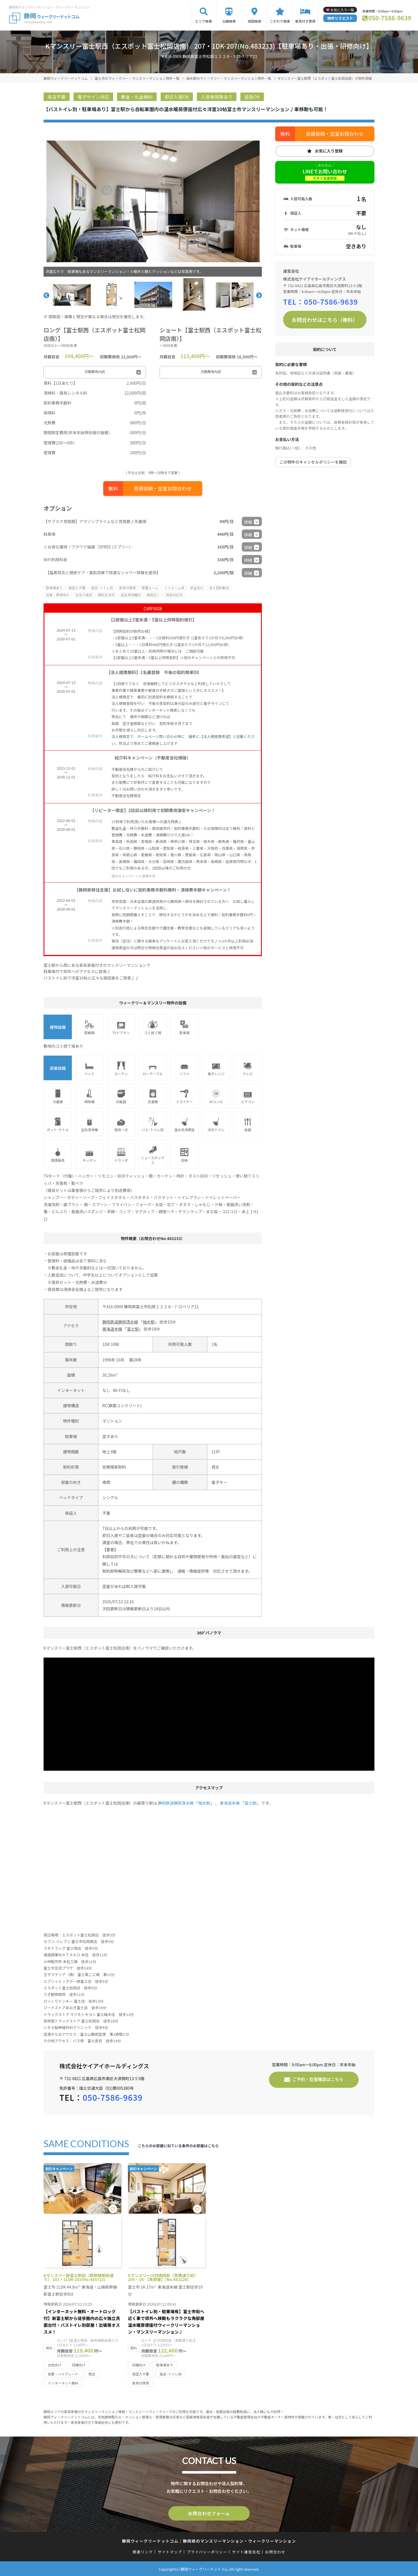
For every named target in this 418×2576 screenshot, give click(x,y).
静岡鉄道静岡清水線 (120, 1322)
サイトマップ (170, 2551)
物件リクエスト (340, 18)
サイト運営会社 (246, 2551)
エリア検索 (203, 21)
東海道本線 (112, 1329)
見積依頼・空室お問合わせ (162, 488)
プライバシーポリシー (207, 2551)
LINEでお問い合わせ (325, 174)
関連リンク (143, 2551)
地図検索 (254, 21)
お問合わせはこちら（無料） (325, 319)
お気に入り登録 (329, 151)
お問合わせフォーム (209, 2513)
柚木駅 (149, 1322)
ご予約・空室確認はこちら (317, 2079)
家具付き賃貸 (305, 21)
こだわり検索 (280, 21)
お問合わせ (275, 2551)
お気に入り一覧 (342, 9)
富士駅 (133, 1329)
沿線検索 (229, 21)
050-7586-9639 (389, 18)
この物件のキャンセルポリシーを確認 (313, 462)
